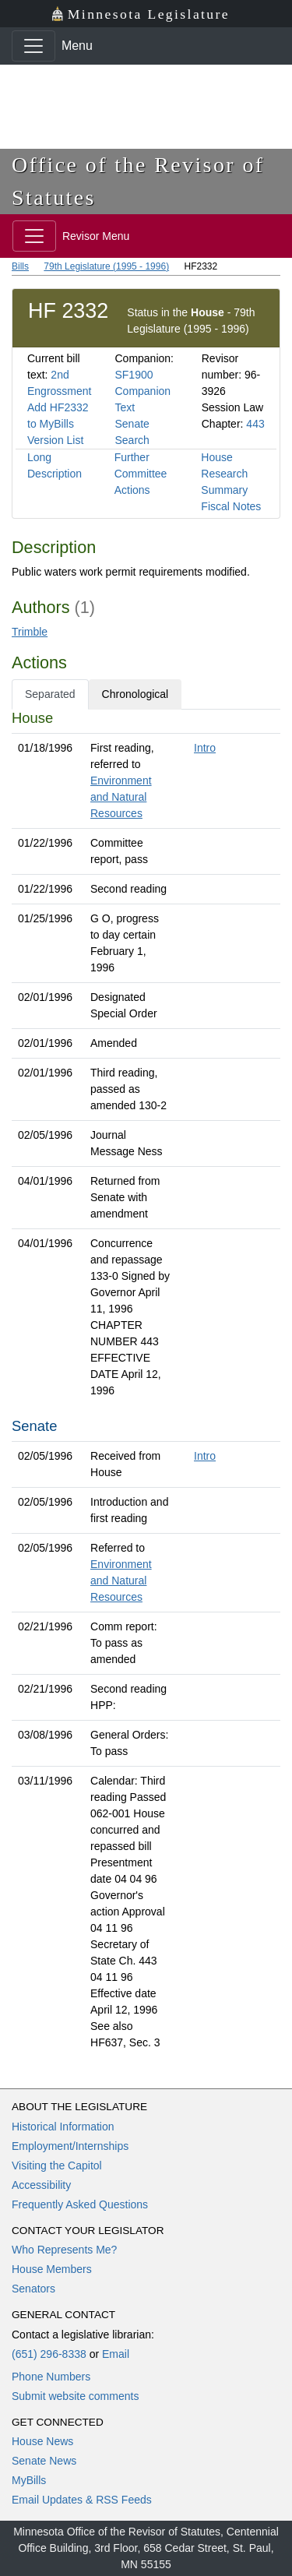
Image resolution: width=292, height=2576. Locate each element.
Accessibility (41, 2185)
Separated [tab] (50, 694)
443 (255, 424)
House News (42, 2441)
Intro (205, 748)
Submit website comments (75, 2396)
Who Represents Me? (64, 2249)
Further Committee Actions (140, 473)
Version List (55, 440)
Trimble (29, 631)
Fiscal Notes (231, 506)
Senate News (44, 2460)
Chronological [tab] (135, 694)
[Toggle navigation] (33, 46)
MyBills (29, 2480)
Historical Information (63, 2126)
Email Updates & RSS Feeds (82, 2499)
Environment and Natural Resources (121, 796)
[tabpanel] (146, 1383)
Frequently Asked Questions (80, 2204)
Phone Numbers (51, 2376)
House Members (52, 2269)
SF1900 (133, 374)
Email (115, 2354)
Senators (33, 2288)
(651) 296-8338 (49, 2354)
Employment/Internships (70, 2146)
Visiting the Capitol (57, 2165)
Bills (20, 266)
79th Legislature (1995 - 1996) (106, 266)
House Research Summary (224, 473)
